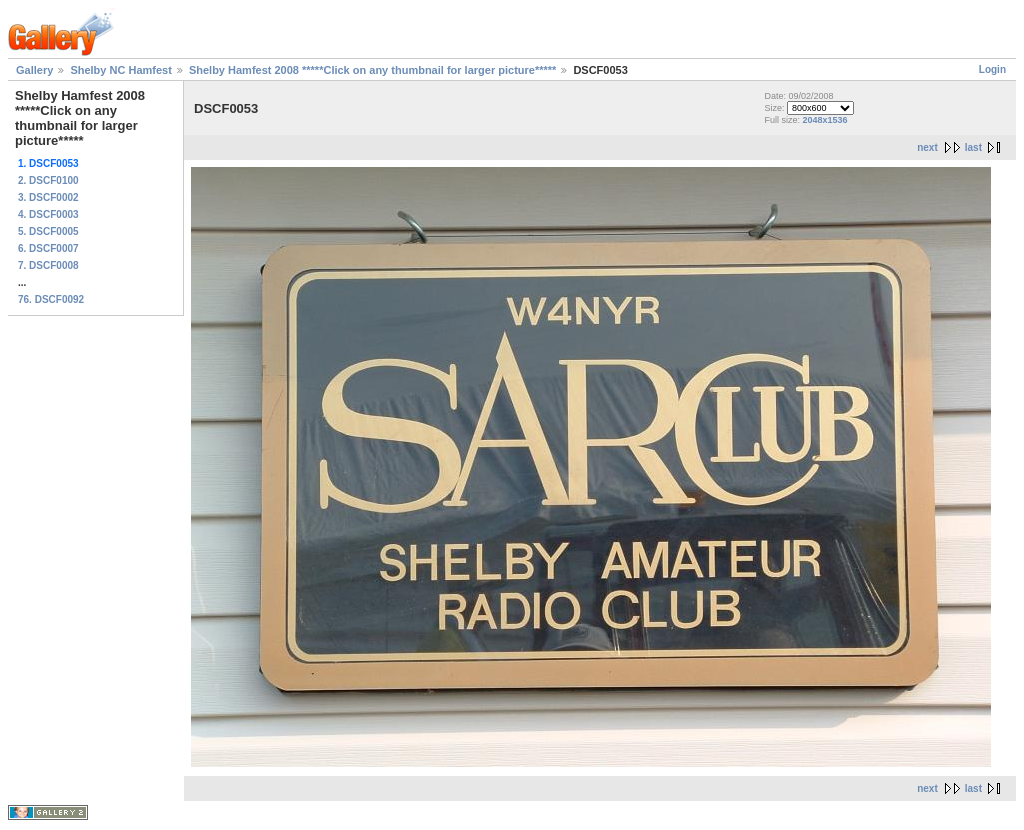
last (973, 147)
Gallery (34, 70)
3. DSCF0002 (48, 197)
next (927, 147)
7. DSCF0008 (48, 265)
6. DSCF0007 (48, 248)
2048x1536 (824, 120)
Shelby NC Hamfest (120, 70)
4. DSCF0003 (48, 214)
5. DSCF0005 (48, 231)
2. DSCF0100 (48, 180)
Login (992, 69)
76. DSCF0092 (51, 299)
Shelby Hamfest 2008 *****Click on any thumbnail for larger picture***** (372, 70)
